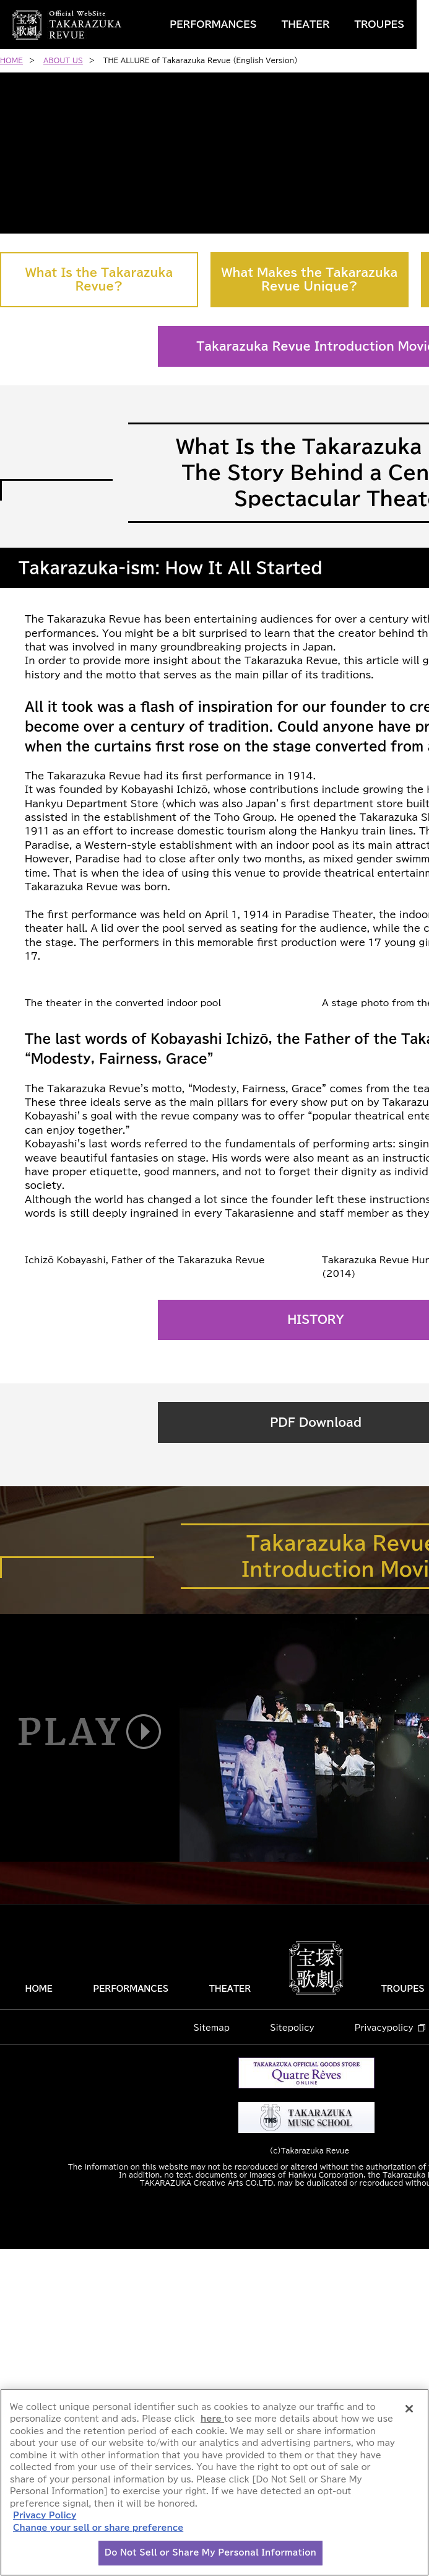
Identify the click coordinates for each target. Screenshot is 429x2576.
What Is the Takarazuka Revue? (99, 279)
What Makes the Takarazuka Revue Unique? (310, 279)
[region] (214, 2482)
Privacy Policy (44, 2516)
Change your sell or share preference (98, 2528)
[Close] (409, 2408)
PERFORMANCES (213, 24)
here (212, 2419)
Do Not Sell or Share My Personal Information (210, 2553)
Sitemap (212, 2355)
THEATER (306, 24)
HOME (38, 2316)
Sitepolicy (292, 2355)
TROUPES (379, 24)
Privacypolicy (384, 2355)
